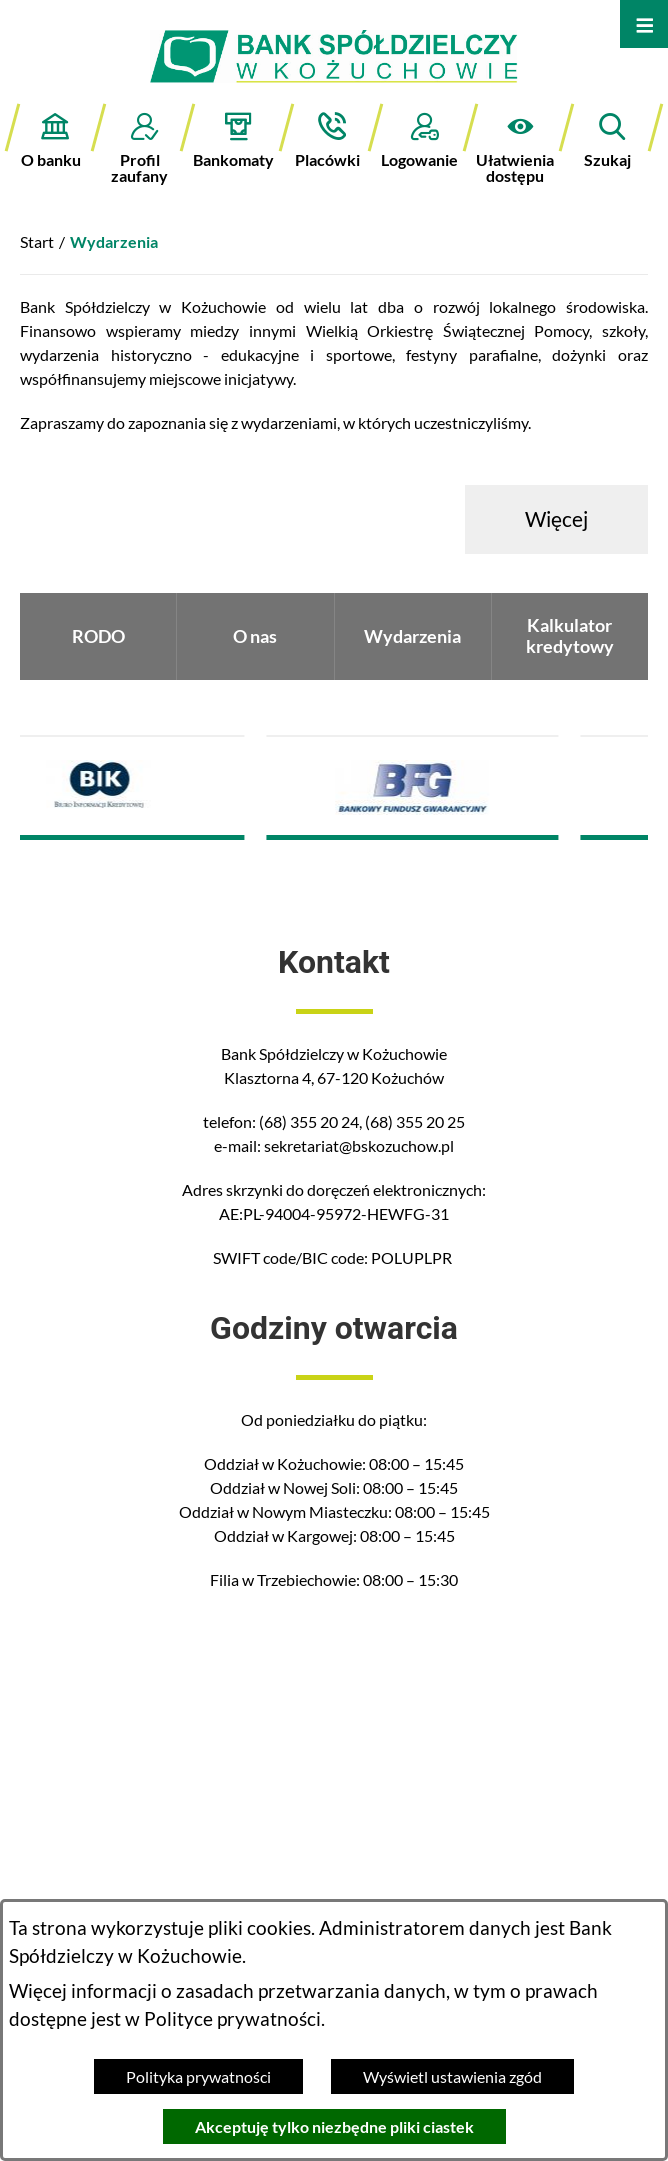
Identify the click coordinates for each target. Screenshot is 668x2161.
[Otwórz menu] (644, 24)
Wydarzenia (412, 636)
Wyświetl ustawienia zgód (452, 2076)
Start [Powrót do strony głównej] (37, 241)
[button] (520, 143)
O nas (255, 636)
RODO (98, 636)
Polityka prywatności (198, 2076)
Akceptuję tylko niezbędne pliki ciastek (334, 2126)
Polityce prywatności (232, 2019)
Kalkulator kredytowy (570, 636)
